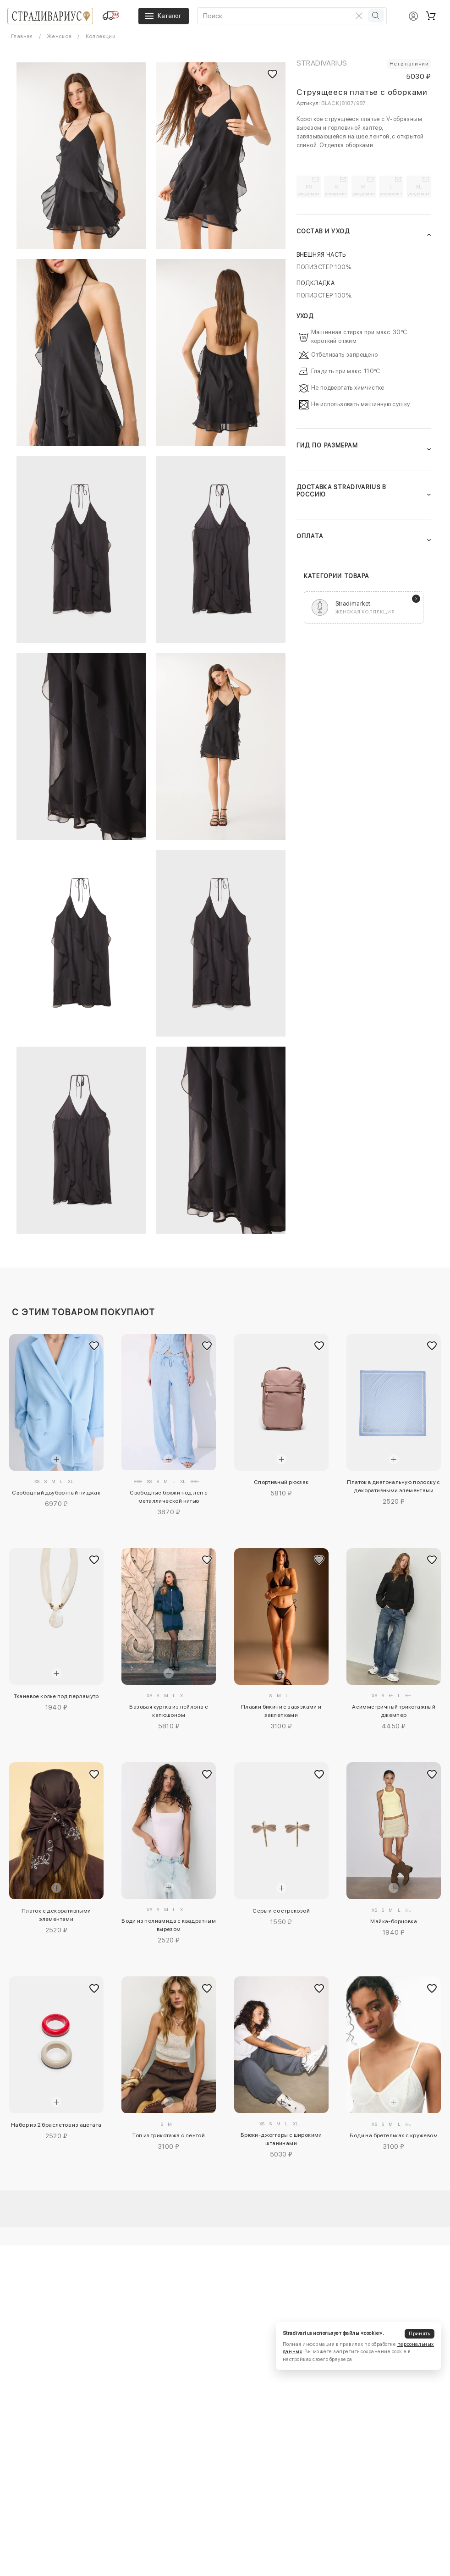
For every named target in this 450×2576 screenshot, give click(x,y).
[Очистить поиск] (359, 15)
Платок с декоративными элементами (56, 1915)
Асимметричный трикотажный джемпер (393, 1711)
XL (419, 189)
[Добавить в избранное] (94, 1346)
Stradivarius (321, 63)
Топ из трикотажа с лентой (168, 2135)
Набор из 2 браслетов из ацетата (56, 2125)
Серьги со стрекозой (281, 1911)
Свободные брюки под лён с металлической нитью (169, 1496)
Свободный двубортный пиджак (56, 1492)
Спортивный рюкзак (281, 1482)
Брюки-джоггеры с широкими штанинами (281, 2139)
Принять (419, 2334)
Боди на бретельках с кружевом (394, 2135)
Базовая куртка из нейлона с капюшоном (168, 1711)
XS (309, 189)
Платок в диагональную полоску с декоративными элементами (393, 1486)
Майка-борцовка (393, 1921)
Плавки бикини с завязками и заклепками (281, 1711)
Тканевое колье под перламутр (56, 1696)
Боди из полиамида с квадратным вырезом (168, 1925)
